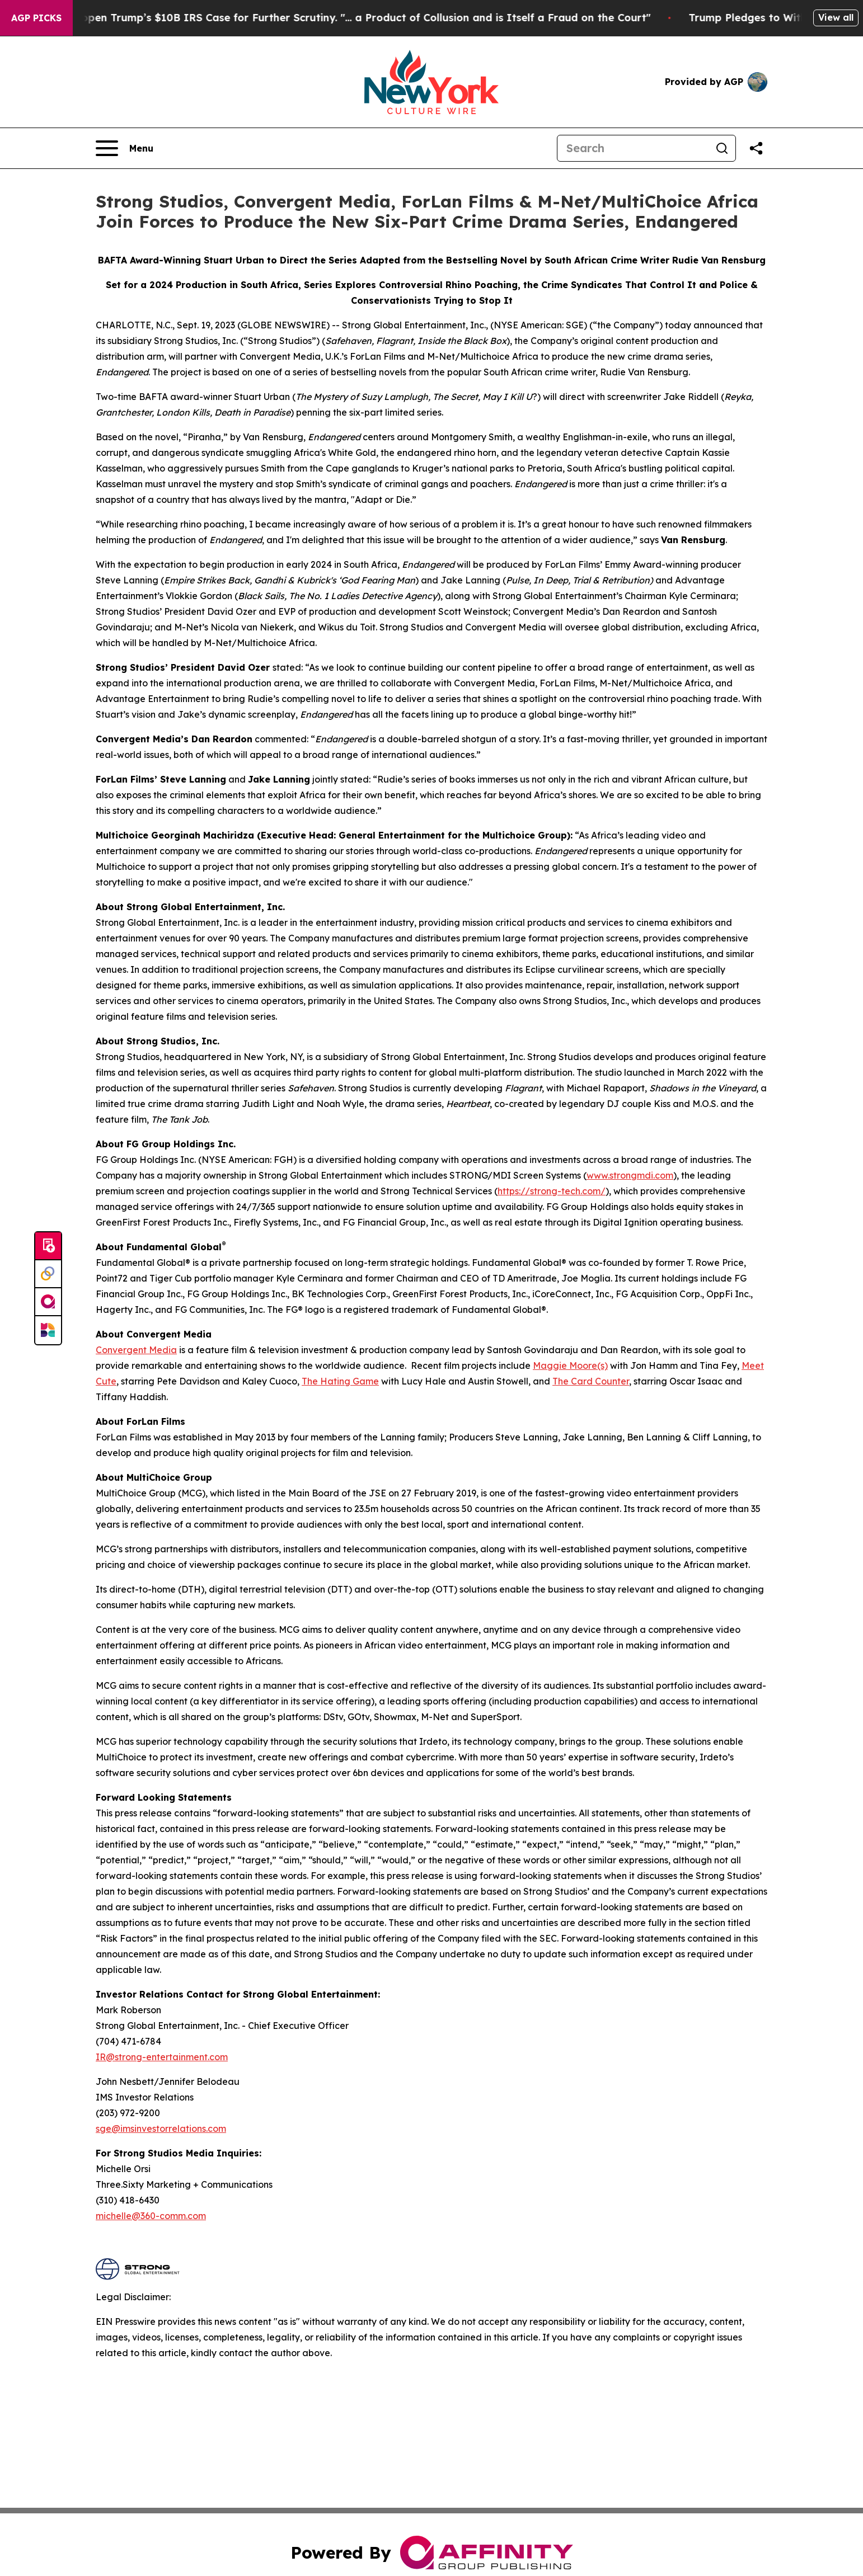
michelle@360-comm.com (151, 2215)
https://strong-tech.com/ (552, 1191)
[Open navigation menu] (124, 148)
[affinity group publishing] (48, 1302)
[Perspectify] (48, 1274)
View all (835, 17)
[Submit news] (48, 1246)
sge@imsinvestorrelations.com (161, 2128)
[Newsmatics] (48, 1330)
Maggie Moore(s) (570, 1365)
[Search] (633, 148)
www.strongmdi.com (630, 1175)
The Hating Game (340, 1381)
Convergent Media (136, 1349)
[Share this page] (756, 148)
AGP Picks (36, 17)
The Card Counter (590, 1381)
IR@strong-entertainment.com (162, 2056)
